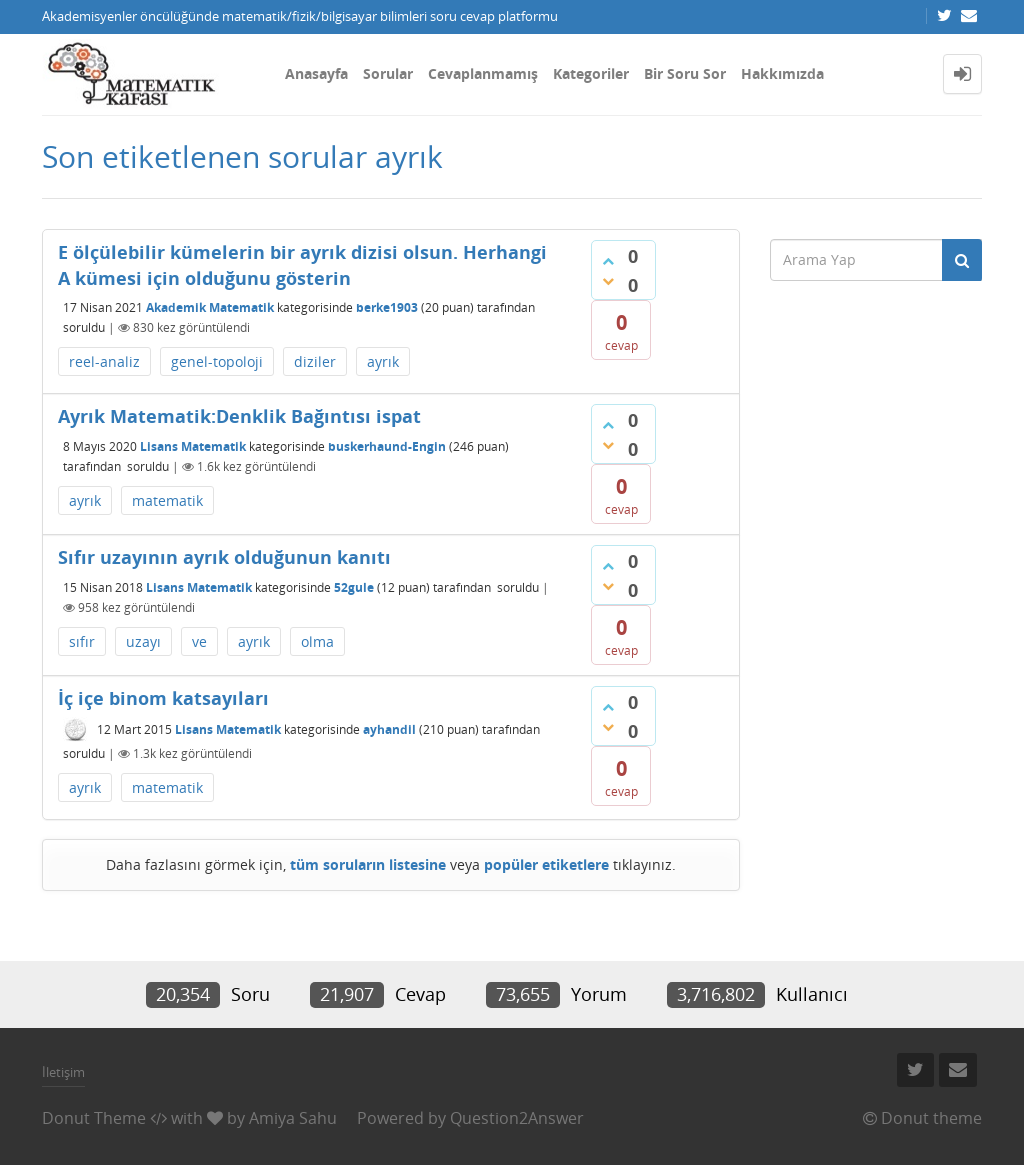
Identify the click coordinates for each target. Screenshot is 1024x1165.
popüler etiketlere (546, 864)
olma (317, 641)
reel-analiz (104, 361)
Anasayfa (316, 73)
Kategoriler (591, 73)
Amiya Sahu (293, 1118)
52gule (354, 587)
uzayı (143, 641)
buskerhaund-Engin (387, 446)
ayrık (383, 361)
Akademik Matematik (210, 307)
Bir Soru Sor (685, 73)
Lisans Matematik (193, 446)
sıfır (82, 641)
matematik (167, 500)
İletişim (63, 1072)
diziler (315, 361)
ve (199, 641)
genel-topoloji (217, 361)
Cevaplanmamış (483, 73)
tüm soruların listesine (368, 864)
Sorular (388, 73)
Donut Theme (94, 1118)
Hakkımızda (782, 73)
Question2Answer (517, 1118)
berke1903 (387, 307)
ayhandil (389, 729)
